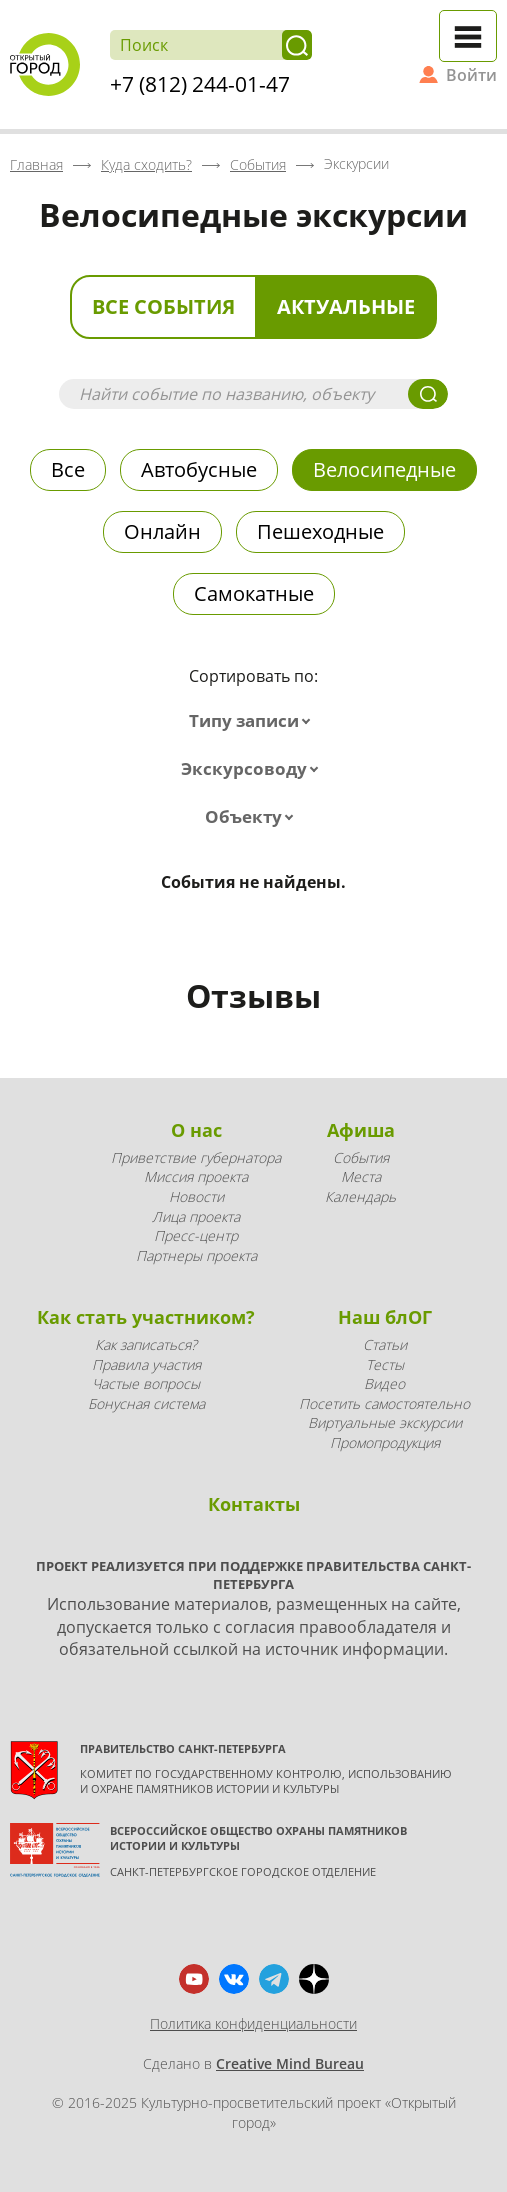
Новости (196, 1196)
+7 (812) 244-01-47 (200, 84)
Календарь (360, 1196)
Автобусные (199, 469)
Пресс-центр (196, 1235)
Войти (471, 75)
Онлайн (162, 531)
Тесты (385, 1364)
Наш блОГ (385, 1317)
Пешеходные (320, 531)
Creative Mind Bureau (290, 2063)
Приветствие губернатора (196, 1157)
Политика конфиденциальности (253, 2023)
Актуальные (346, 306)
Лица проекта (196, 1216)
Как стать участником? (146, 1317)
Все (68, 469)
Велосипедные (384, 469)
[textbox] (254, 721)
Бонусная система (146, 1403)
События (361, 1157)
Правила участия (146, 1364)
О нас (196, 1130)
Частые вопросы (146, 1383)
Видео (384, 1383)
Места (361, 1176)
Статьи (385, 1344)
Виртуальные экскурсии (385, 1422)
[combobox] (254, 721)
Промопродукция (385, 1442)
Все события (163, 306)
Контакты (254, 1504)
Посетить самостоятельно (384, 1403)
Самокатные (254, 593)
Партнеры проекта (196, 1255)
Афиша (361, 1130)
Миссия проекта (196, 1176)
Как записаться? (146, 1344)
